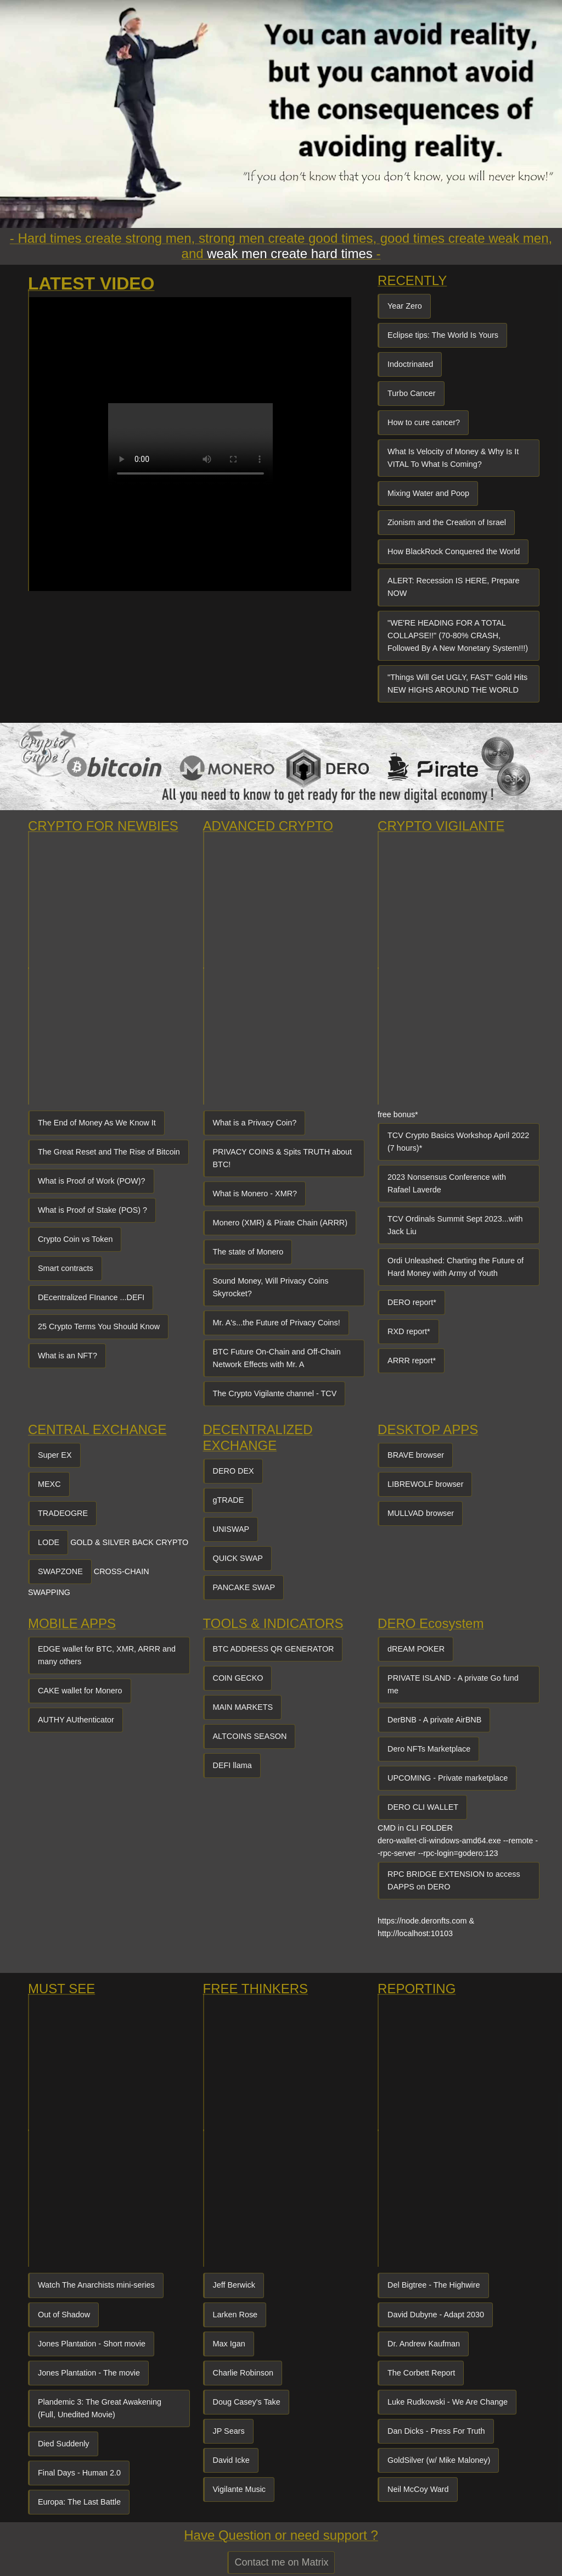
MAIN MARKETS (243, 1707)
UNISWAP (231, 1529)
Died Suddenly (63, 2443)
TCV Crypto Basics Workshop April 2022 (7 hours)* (458, 1141)
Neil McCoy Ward (417, 2489)
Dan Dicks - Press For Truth (436, 2431)
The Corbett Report (421, 2372)
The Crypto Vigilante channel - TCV (275, 1393)
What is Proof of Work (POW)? (91, 1181)
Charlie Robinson (243, 2372)
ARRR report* (411, 1360)
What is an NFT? (67, 1355)
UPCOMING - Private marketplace (447, 1778)
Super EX (55, 1455)
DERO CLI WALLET (422, 1807)
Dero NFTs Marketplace (428, 1748)
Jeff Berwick (234, 2285)
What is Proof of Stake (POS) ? (92, 1210)
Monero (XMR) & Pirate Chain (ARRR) (280, 1222)
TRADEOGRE (63, 1513)
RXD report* (408, 1331)
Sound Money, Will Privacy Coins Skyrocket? (271, 1287)
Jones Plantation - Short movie (91, 2343)
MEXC (49, 1484)
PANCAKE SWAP (244, 1587)
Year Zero (404, 306)
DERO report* (411, 1302)
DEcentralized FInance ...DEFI (91, 1297)
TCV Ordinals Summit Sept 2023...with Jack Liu (454, 1225)
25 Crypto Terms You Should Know (99, 1326)
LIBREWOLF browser (425, 1484)
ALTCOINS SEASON (250, 1736)
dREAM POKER (416, 1648)
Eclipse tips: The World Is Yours (442, 335)
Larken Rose (235, 2314)
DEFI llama (232, 1765)
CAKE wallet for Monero (80, 1690)
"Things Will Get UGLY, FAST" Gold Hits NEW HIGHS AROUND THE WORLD (457, 683)
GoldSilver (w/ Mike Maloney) (438, 2460)
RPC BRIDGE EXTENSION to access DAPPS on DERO (453, 1880)
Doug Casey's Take (246, 2401)
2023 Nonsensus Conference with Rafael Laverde (446, 1183)
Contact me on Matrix (281, 2562)
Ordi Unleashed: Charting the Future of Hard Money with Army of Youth (455, 1267)
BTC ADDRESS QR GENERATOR (273, 1648)
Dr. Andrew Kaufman (423, 2343)
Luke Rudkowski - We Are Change (447, 2401)
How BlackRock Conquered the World (453, 551)
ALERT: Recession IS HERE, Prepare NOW (453, 587)
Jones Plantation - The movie (89, 2372)
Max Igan (229, 2343)
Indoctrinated (410, 364)
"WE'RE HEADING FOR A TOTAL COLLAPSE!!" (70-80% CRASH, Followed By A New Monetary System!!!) (457, 635)
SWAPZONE (60, 1571)
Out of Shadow (64, 2314)
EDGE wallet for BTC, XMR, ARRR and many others (107, 1655)
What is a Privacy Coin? (255, 1122)
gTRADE (228, 1500)
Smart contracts (65, 1268)
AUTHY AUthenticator (76, 1719)
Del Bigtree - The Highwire (433, 2285)
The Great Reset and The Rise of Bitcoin (109, 1151)
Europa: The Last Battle (79, 2501)
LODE (48, 1542)
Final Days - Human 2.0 (79, 2472)
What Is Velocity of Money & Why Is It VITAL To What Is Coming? (453, 458)
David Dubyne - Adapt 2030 (435, 2314)
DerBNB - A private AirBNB (434, 1719)
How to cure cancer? (423, 422)
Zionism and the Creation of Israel (446, 522)
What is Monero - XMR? (255, 1193)
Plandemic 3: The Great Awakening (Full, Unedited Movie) (99, 2408)
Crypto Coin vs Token (75, 1239)
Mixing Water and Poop (428, 493)
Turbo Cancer (411, 393)
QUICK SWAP (238, 1558)
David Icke (231, 2460)
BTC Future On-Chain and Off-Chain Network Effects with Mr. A (277, 1358)
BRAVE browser (415, 1455)
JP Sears (229, 2431)
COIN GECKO (238, 1678)
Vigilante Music (239, 2489)
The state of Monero (248, 1251)
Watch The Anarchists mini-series (96, 2285)
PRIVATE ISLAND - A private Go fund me (453, 1684)
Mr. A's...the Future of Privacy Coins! (276, 1322)
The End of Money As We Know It (97, 1122)
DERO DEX (233, 1471)
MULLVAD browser (420, 1513)
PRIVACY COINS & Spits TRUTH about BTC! (282, 1158)
